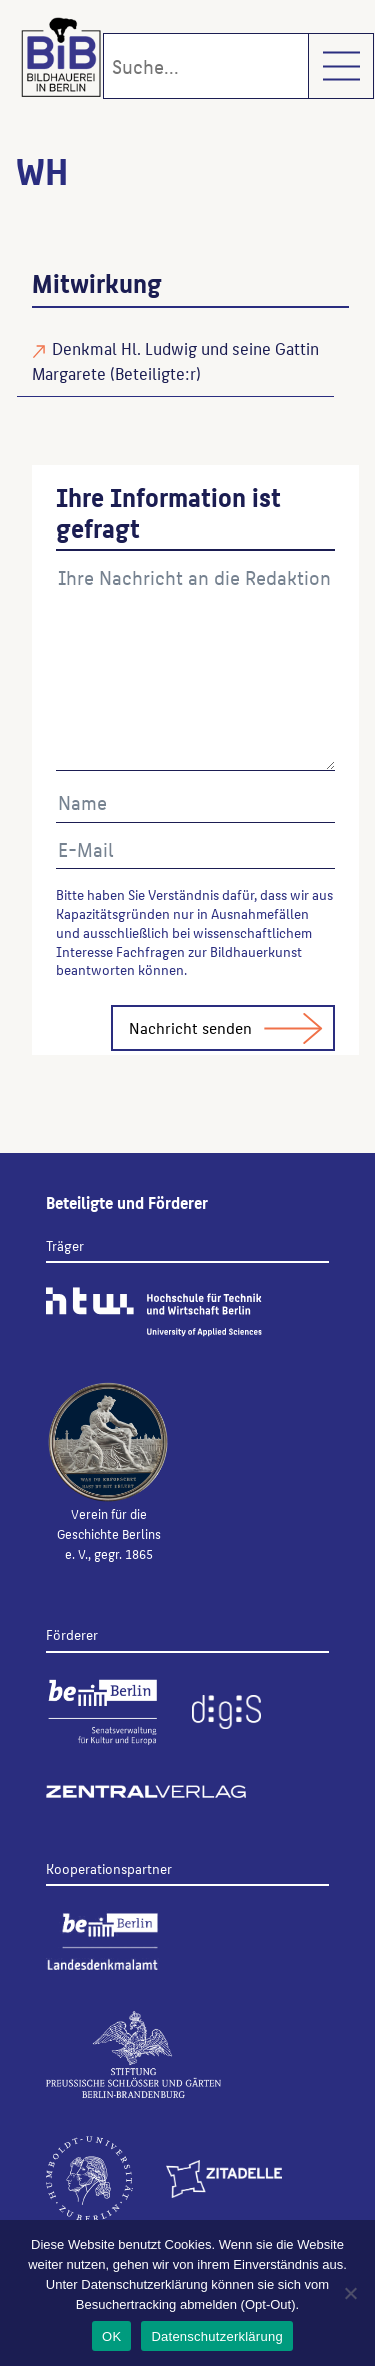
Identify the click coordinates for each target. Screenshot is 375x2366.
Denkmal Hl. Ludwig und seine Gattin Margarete (175, 360)
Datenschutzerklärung (216, 2336)
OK (111, 2336)
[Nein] (350, 2293)
